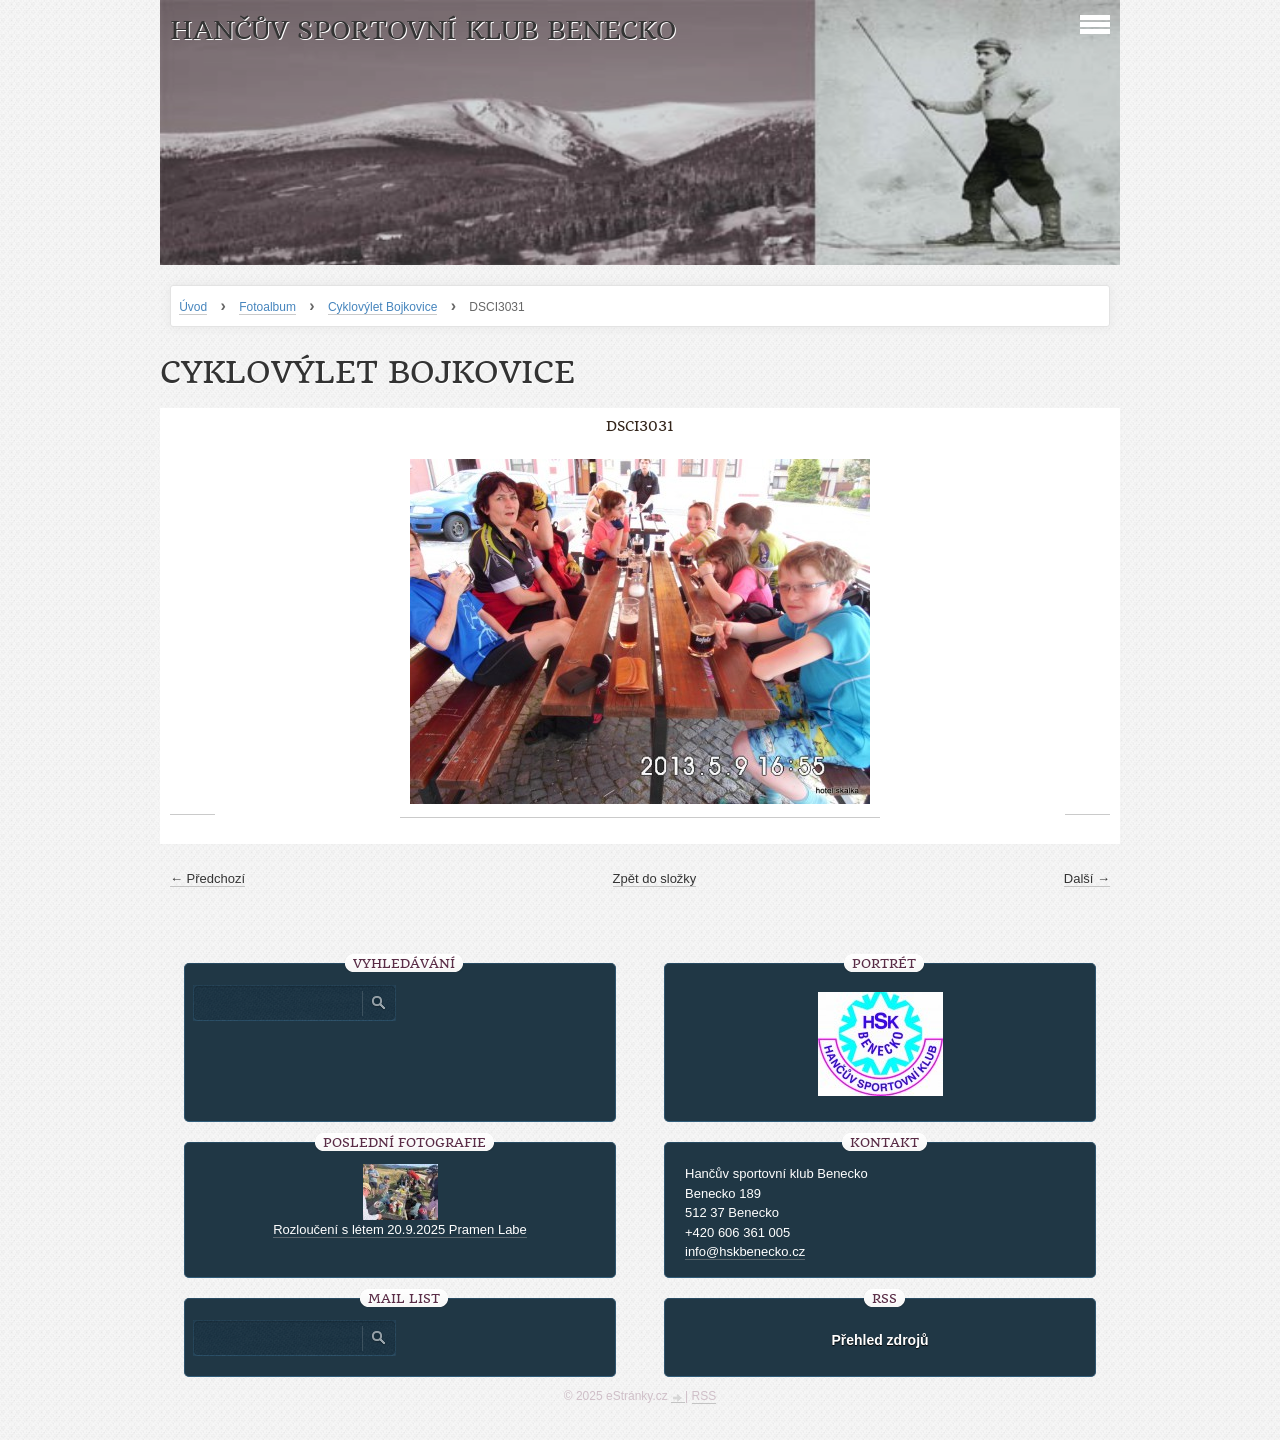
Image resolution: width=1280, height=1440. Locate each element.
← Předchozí (207, 878)
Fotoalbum (267, 307)
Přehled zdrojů (879, 1340)
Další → (1087, 878)
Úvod (193, 307)
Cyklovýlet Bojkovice (382, 307)
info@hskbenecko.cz (745, 1251)
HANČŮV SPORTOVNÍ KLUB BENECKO (423, 30)
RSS (704, 1396)
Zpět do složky (655, 878)
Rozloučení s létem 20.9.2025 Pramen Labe (400, 1229)
